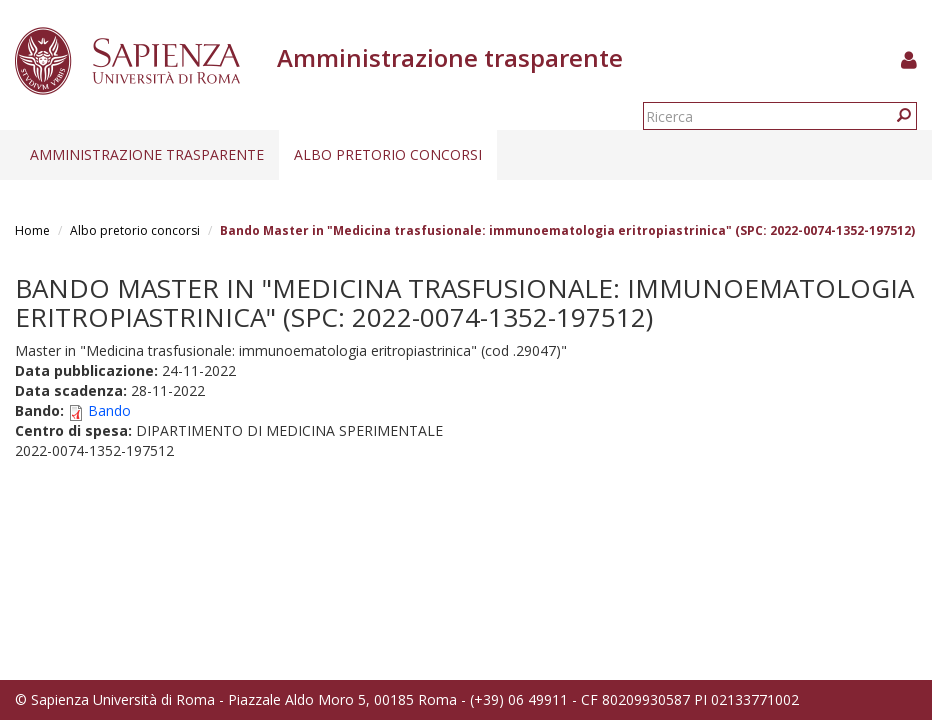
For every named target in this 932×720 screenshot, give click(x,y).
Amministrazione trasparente (147, 154)
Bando (109, 410)
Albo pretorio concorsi (388, 154)
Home (32, 230)
